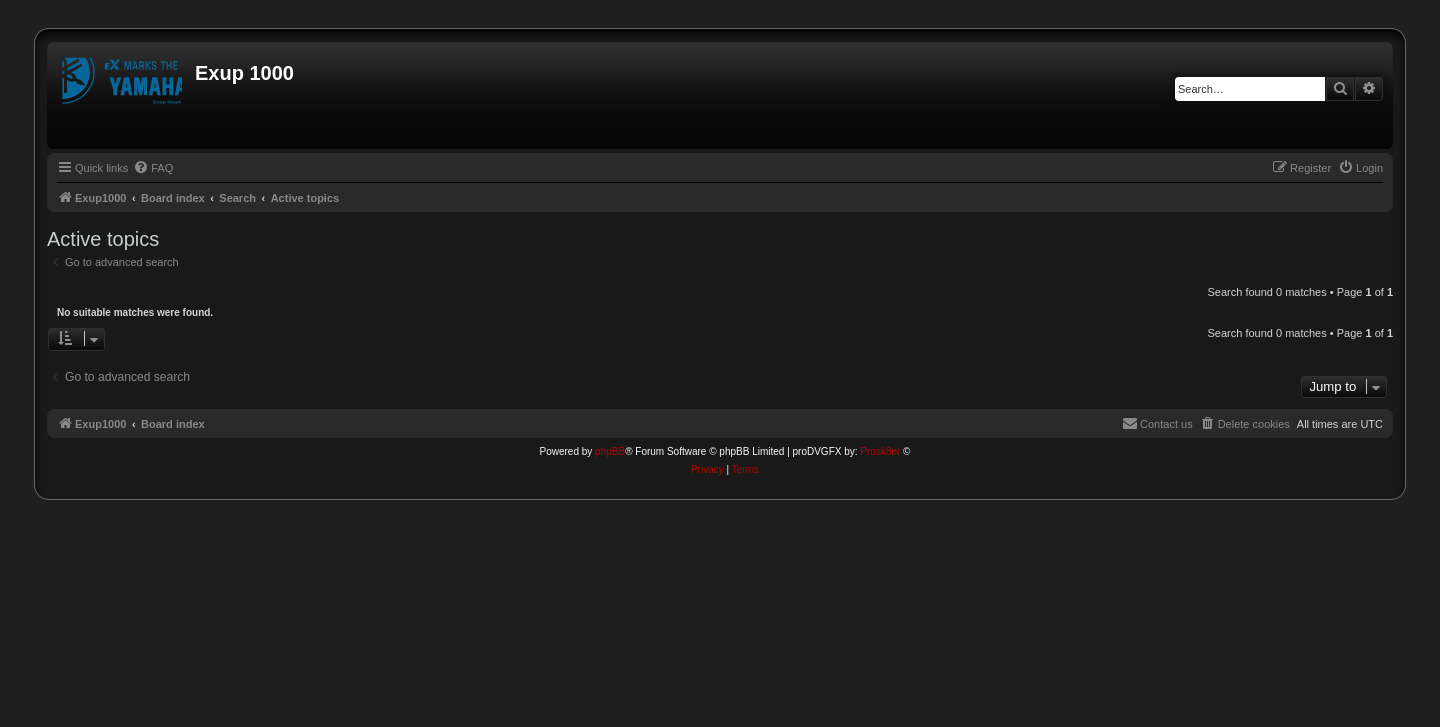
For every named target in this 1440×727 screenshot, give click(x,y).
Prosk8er (880, 451)
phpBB (610, 451)
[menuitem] (153, 168)
